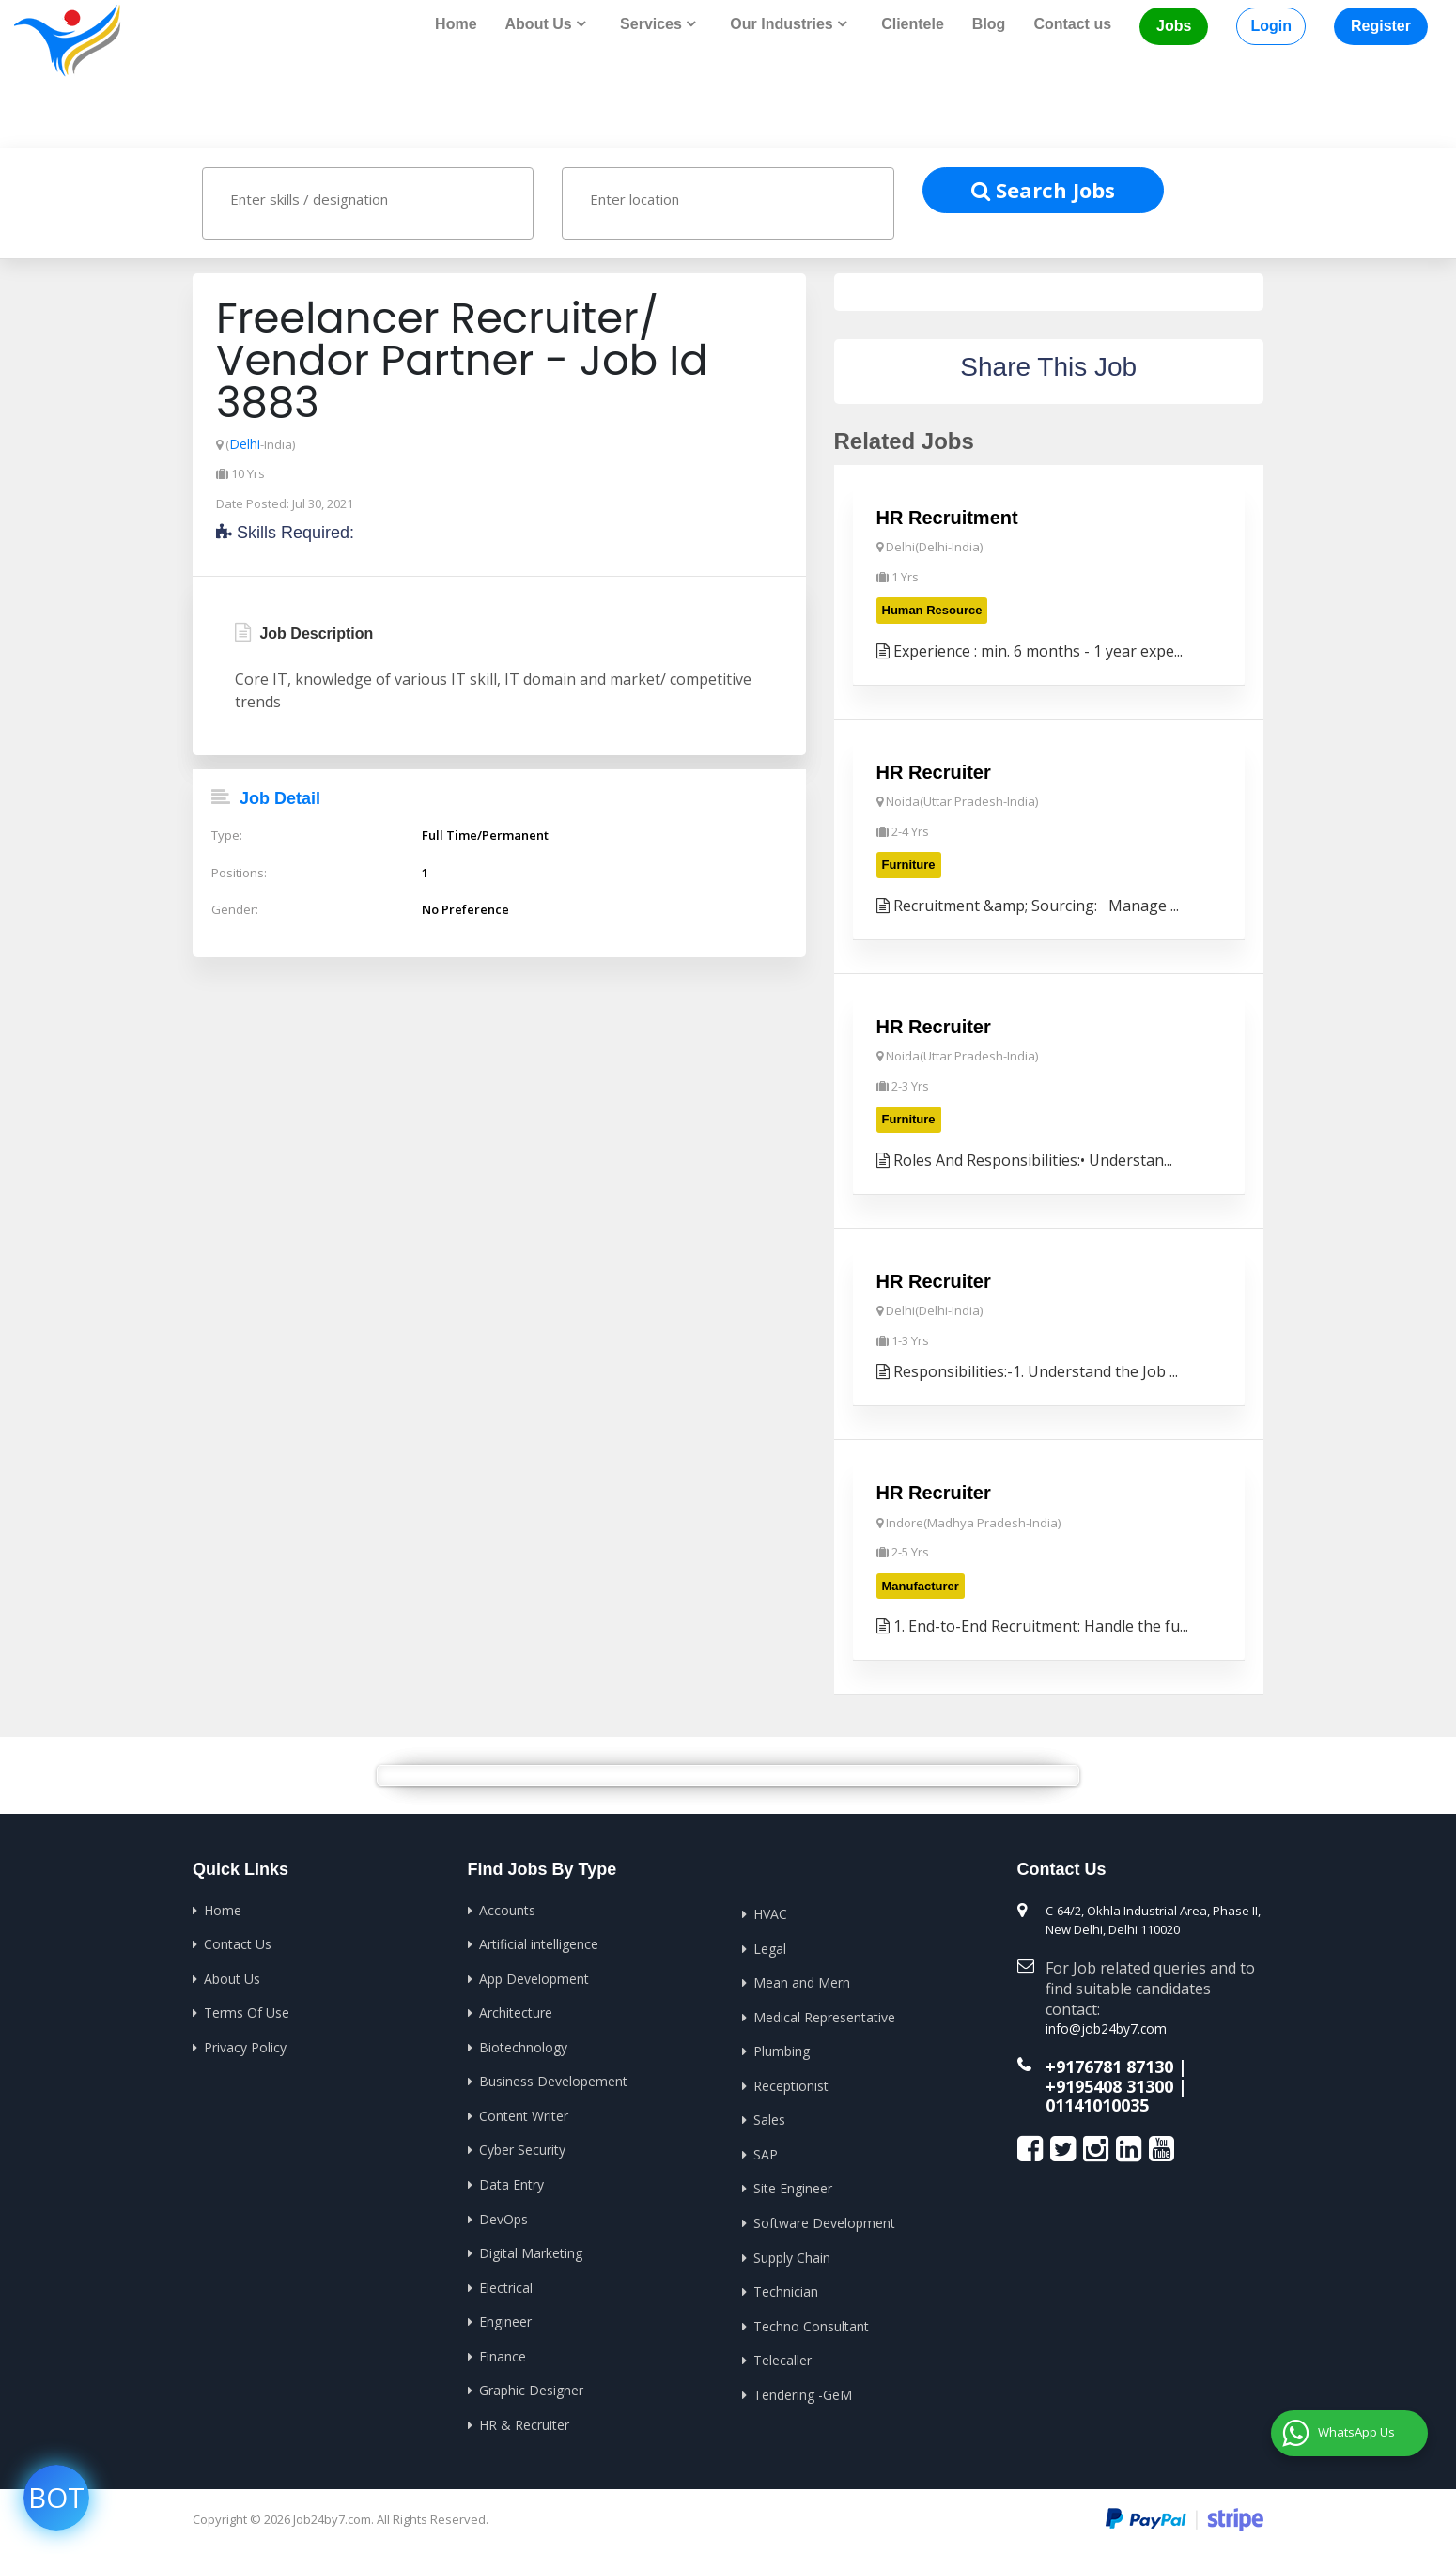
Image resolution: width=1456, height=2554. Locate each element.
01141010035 (1097, 2100)
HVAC (770, 1913)
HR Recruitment (947, 516)
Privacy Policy (245, 2046)
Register (1381, 26)
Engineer (505, 2321)
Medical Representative (824, 2016)
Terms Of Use (246, 2011)
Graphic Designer (531, 2389)
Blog (989, 24)
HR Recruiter (933, 771)
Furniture (909, 864)
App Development (534, 1978)
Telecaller (782, 2359)
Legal (769, 1948)
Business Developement (553, 2080)
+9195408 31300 (1109, 2082)
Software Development (824, 2222)
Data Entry (511, 2183)
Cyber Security (522, 2149)
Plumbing (781, 2050)
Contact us (1072, 24)
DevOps (503, 2217)
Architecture (515, 2011)
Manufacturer (920, 1585)
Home (455, 24)
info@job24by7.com (1101, 2027)
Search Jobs (1043, 189)
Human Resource (932, 609)
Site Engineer (792, 2187)
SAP (765, 2153)
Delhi (243, 442)
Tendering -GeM (802, 2393)
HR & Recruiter (524, 2423)
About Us (232, 1978)
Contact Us (237, 1943)
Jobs (1173, 26)
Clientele (912, 24)
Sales (769, 2119)
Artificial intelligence (538, 1943)
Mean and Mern (801, 1981)
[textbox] (385, 198)
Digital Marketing (530, 2252)
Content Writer (523, 2115)
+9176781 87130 (1109, 2063)
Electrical (506, 2286)
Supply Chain (791, 2256)
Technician (785, 2290)
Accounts (507, 1909)
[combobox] (368, 202)
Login (1271, 26)
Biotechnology (523, 2046)
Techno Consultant (811, 2324)
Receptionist (791, 2085)
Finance (502, 2354)
